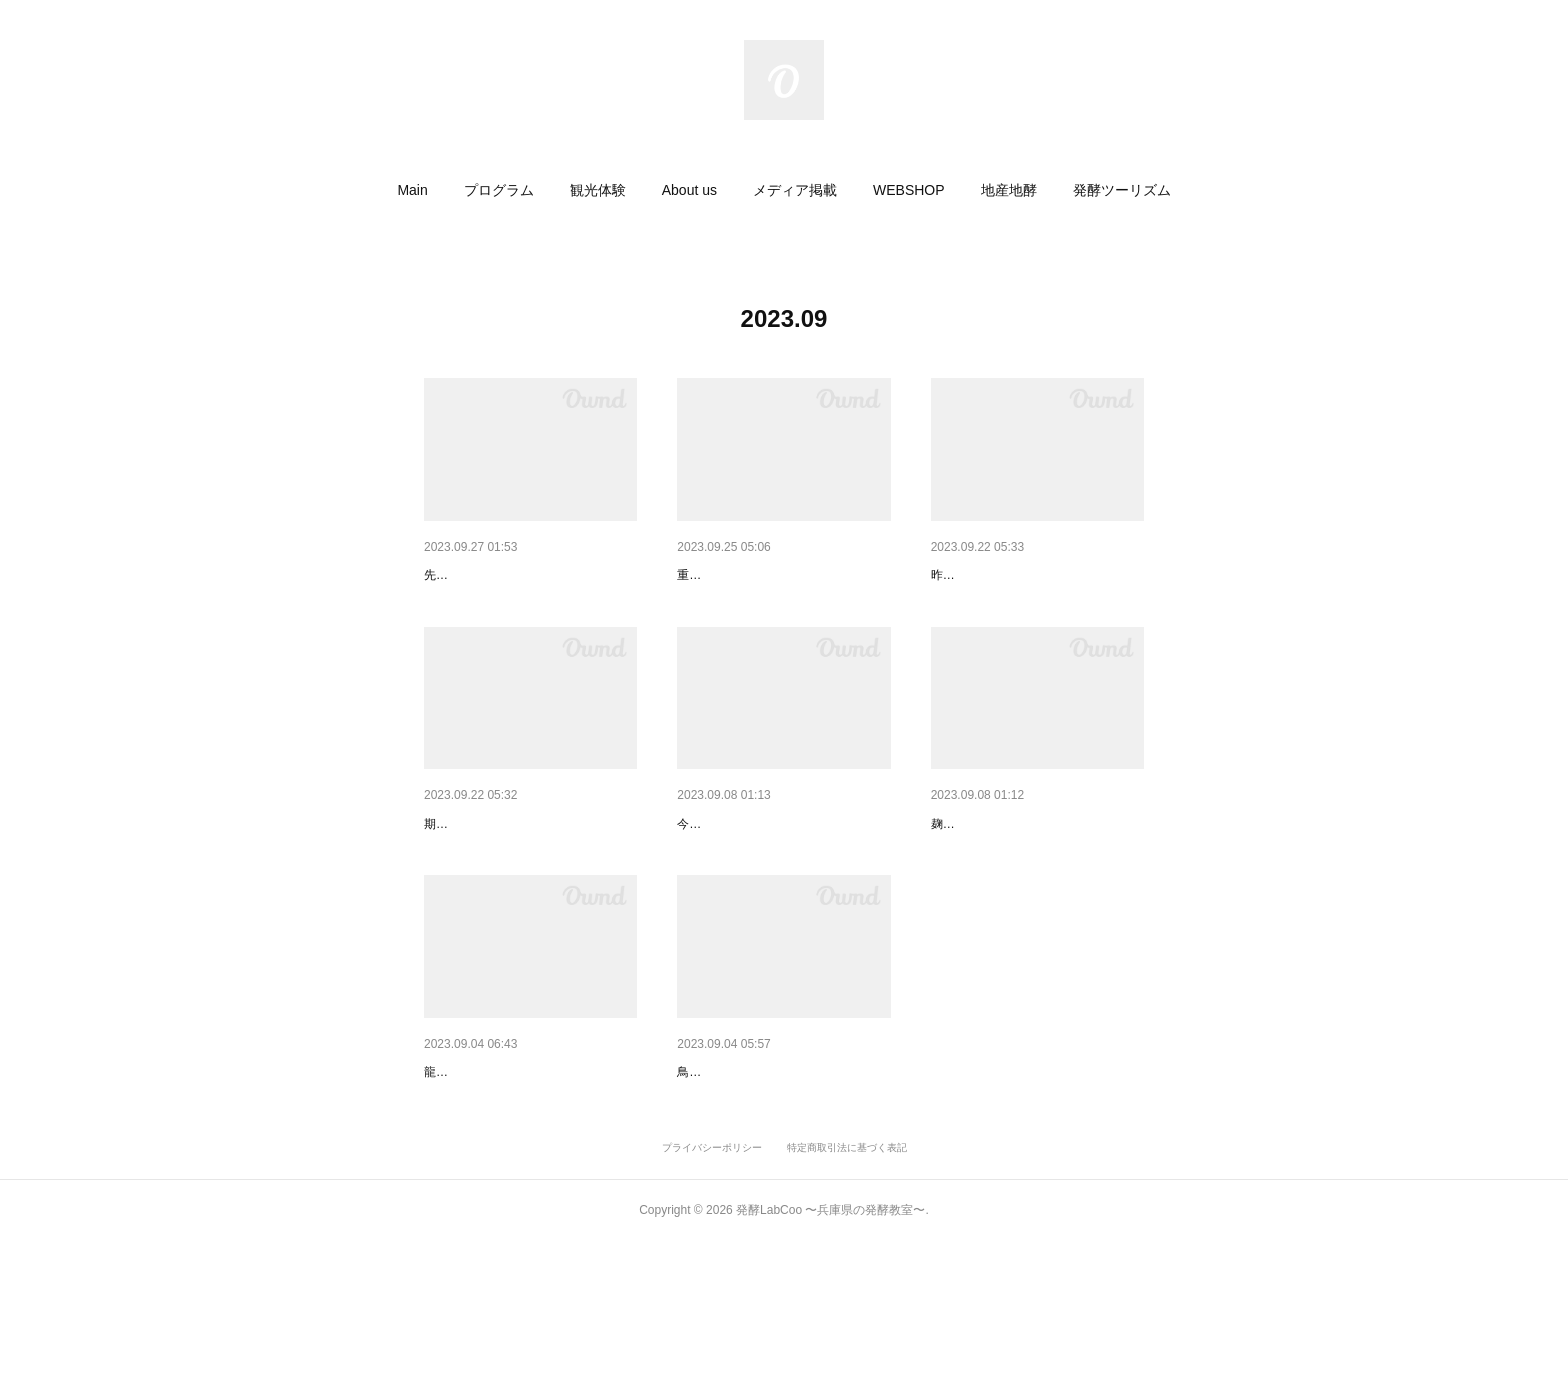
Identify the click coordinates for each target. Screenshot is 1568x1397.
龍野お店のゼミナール (494, 1176)
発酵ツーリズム (1122, 190)
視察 (691, 876)
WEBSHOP (909, 190)
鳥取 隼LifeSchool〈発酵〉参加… (781, 1176)
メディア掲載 (795, 190)
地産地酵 (1009, 190)
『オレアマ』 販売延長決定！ (770, 575)
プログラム (499, 190)
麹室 (945, 876)
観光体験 (598, 190)
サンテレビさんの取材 (494, 575)
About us (689, 190)
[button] (412, 190)
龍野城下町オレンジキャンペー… (1036, 575)
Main (412, 190)
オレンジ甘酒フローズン (501, 876)
